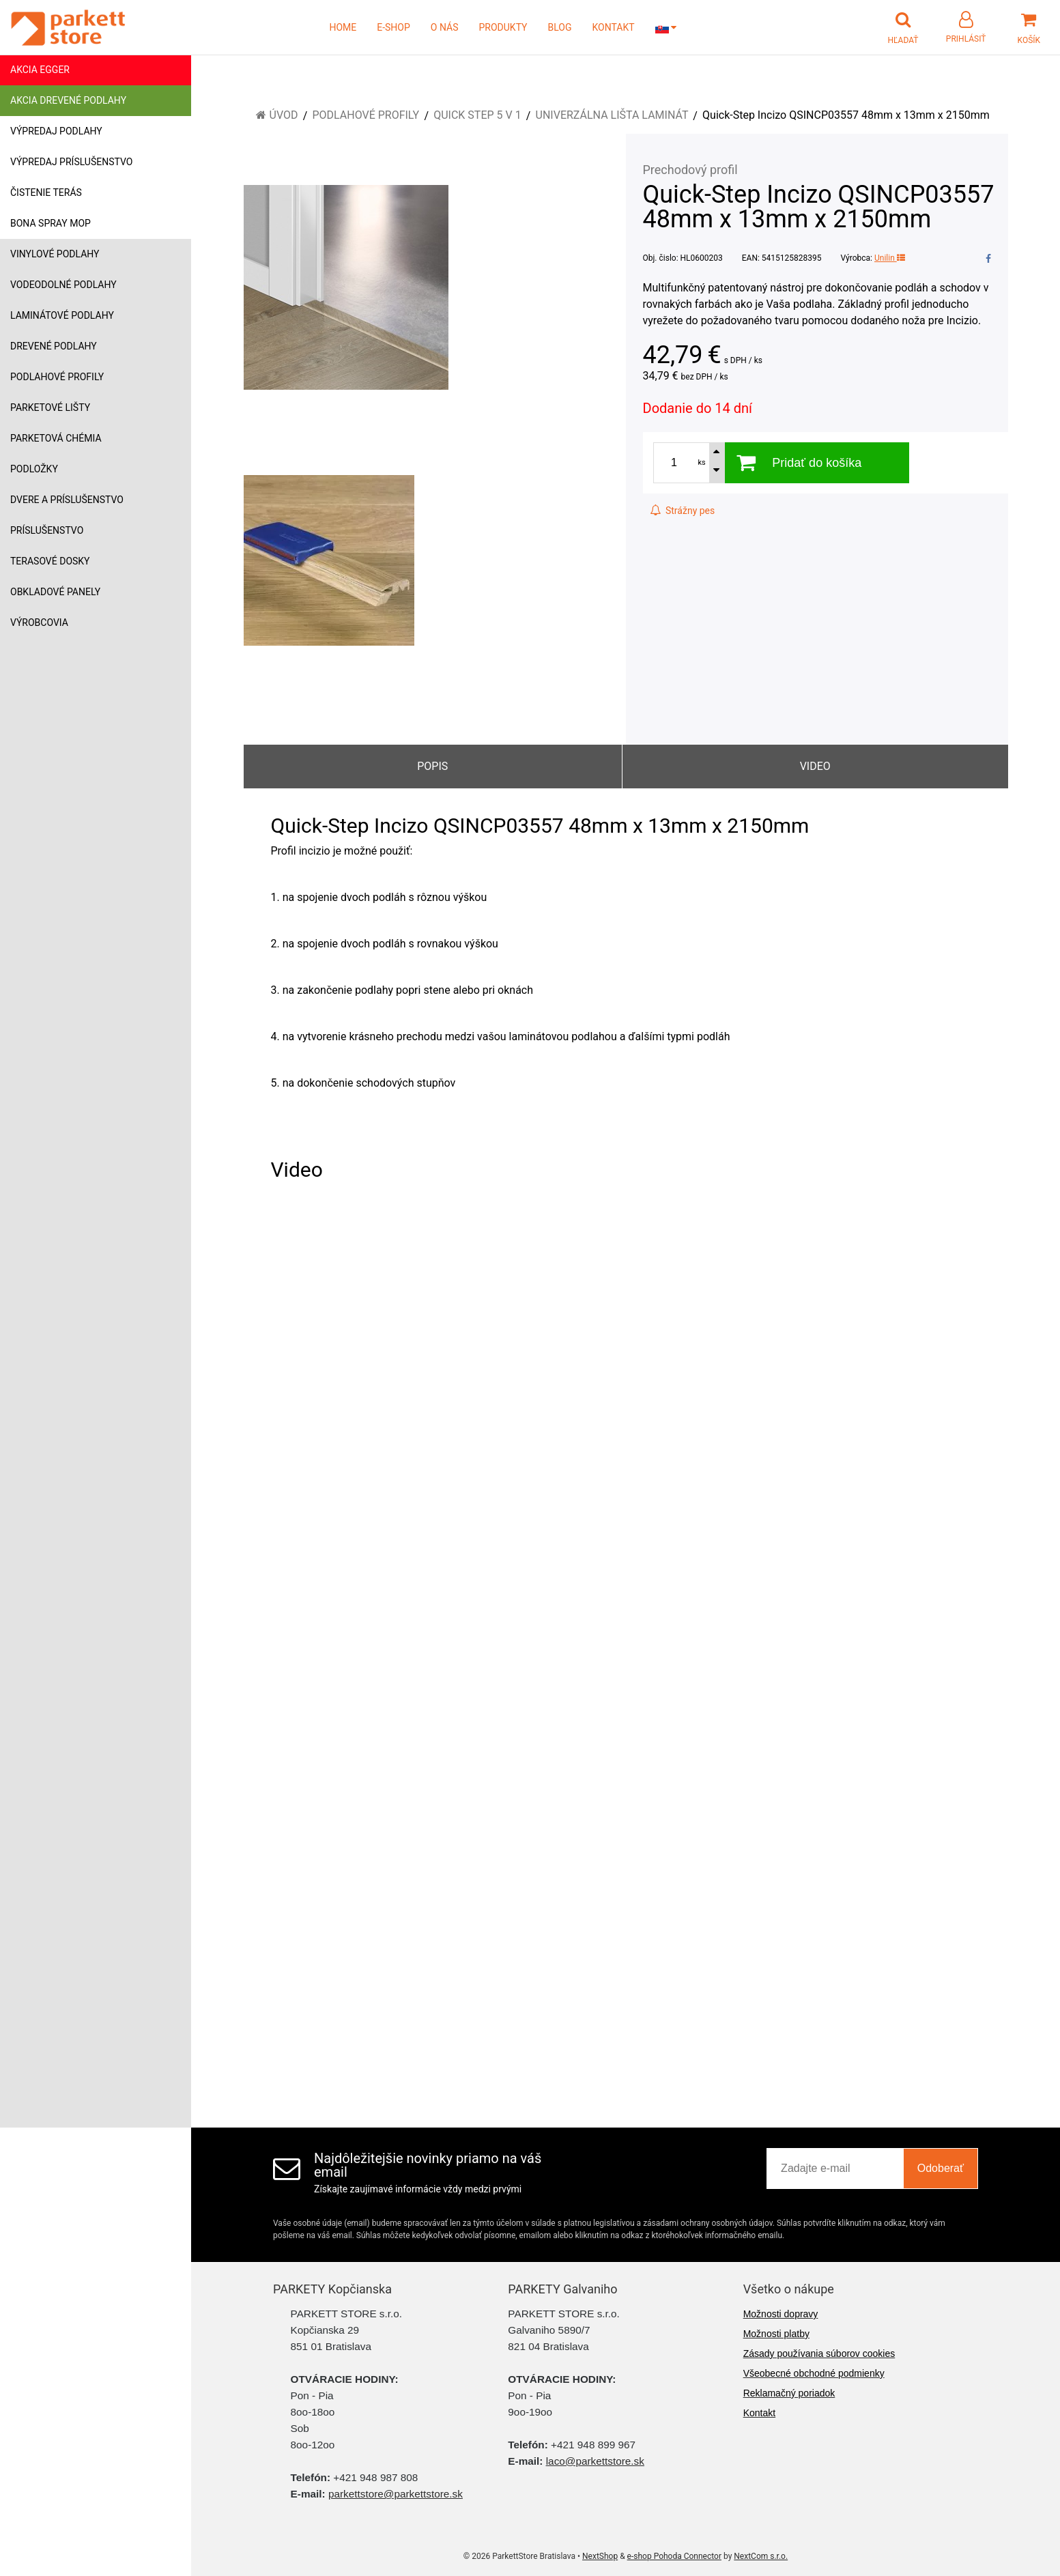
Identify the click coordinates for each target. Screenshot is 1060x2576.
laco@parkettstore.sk (595, 2461)
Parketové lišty (50, 407)
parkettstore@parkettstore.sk (395, 2494)
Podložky (34, 468)
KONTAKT (613, 27)
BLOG (560, 27)
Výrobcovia (39, 622)
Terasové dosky (50, 561)
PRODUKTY (502, 27)
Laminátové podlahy (62, 315)
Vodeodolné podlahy (63, 284)
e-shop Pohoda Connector (674, 2556)
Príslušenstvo (46, 530)
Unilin (889, 258)
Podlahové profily (57, 376)
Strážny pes (682, 510)
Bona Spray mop (50, 223)
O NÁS (445, 27)
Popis (432, 766)
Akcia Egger (40, 69)
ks (702, 462)
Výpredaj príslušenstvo (71, 161)
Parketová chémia (56, 438)
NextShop (600, 2556)
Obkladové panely (55, 591)
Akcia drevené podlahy (68, 100)
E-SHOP (393, 27)
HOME (342, 27)
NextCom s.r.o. (761, 2556)
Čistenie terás (46, 192)
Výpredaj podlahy (56, 131)
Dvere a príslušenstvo (67, 499)
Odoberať (940, 2168)
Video (815, 766)
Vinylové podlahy (55, 253)
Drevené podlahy (53, 346)
